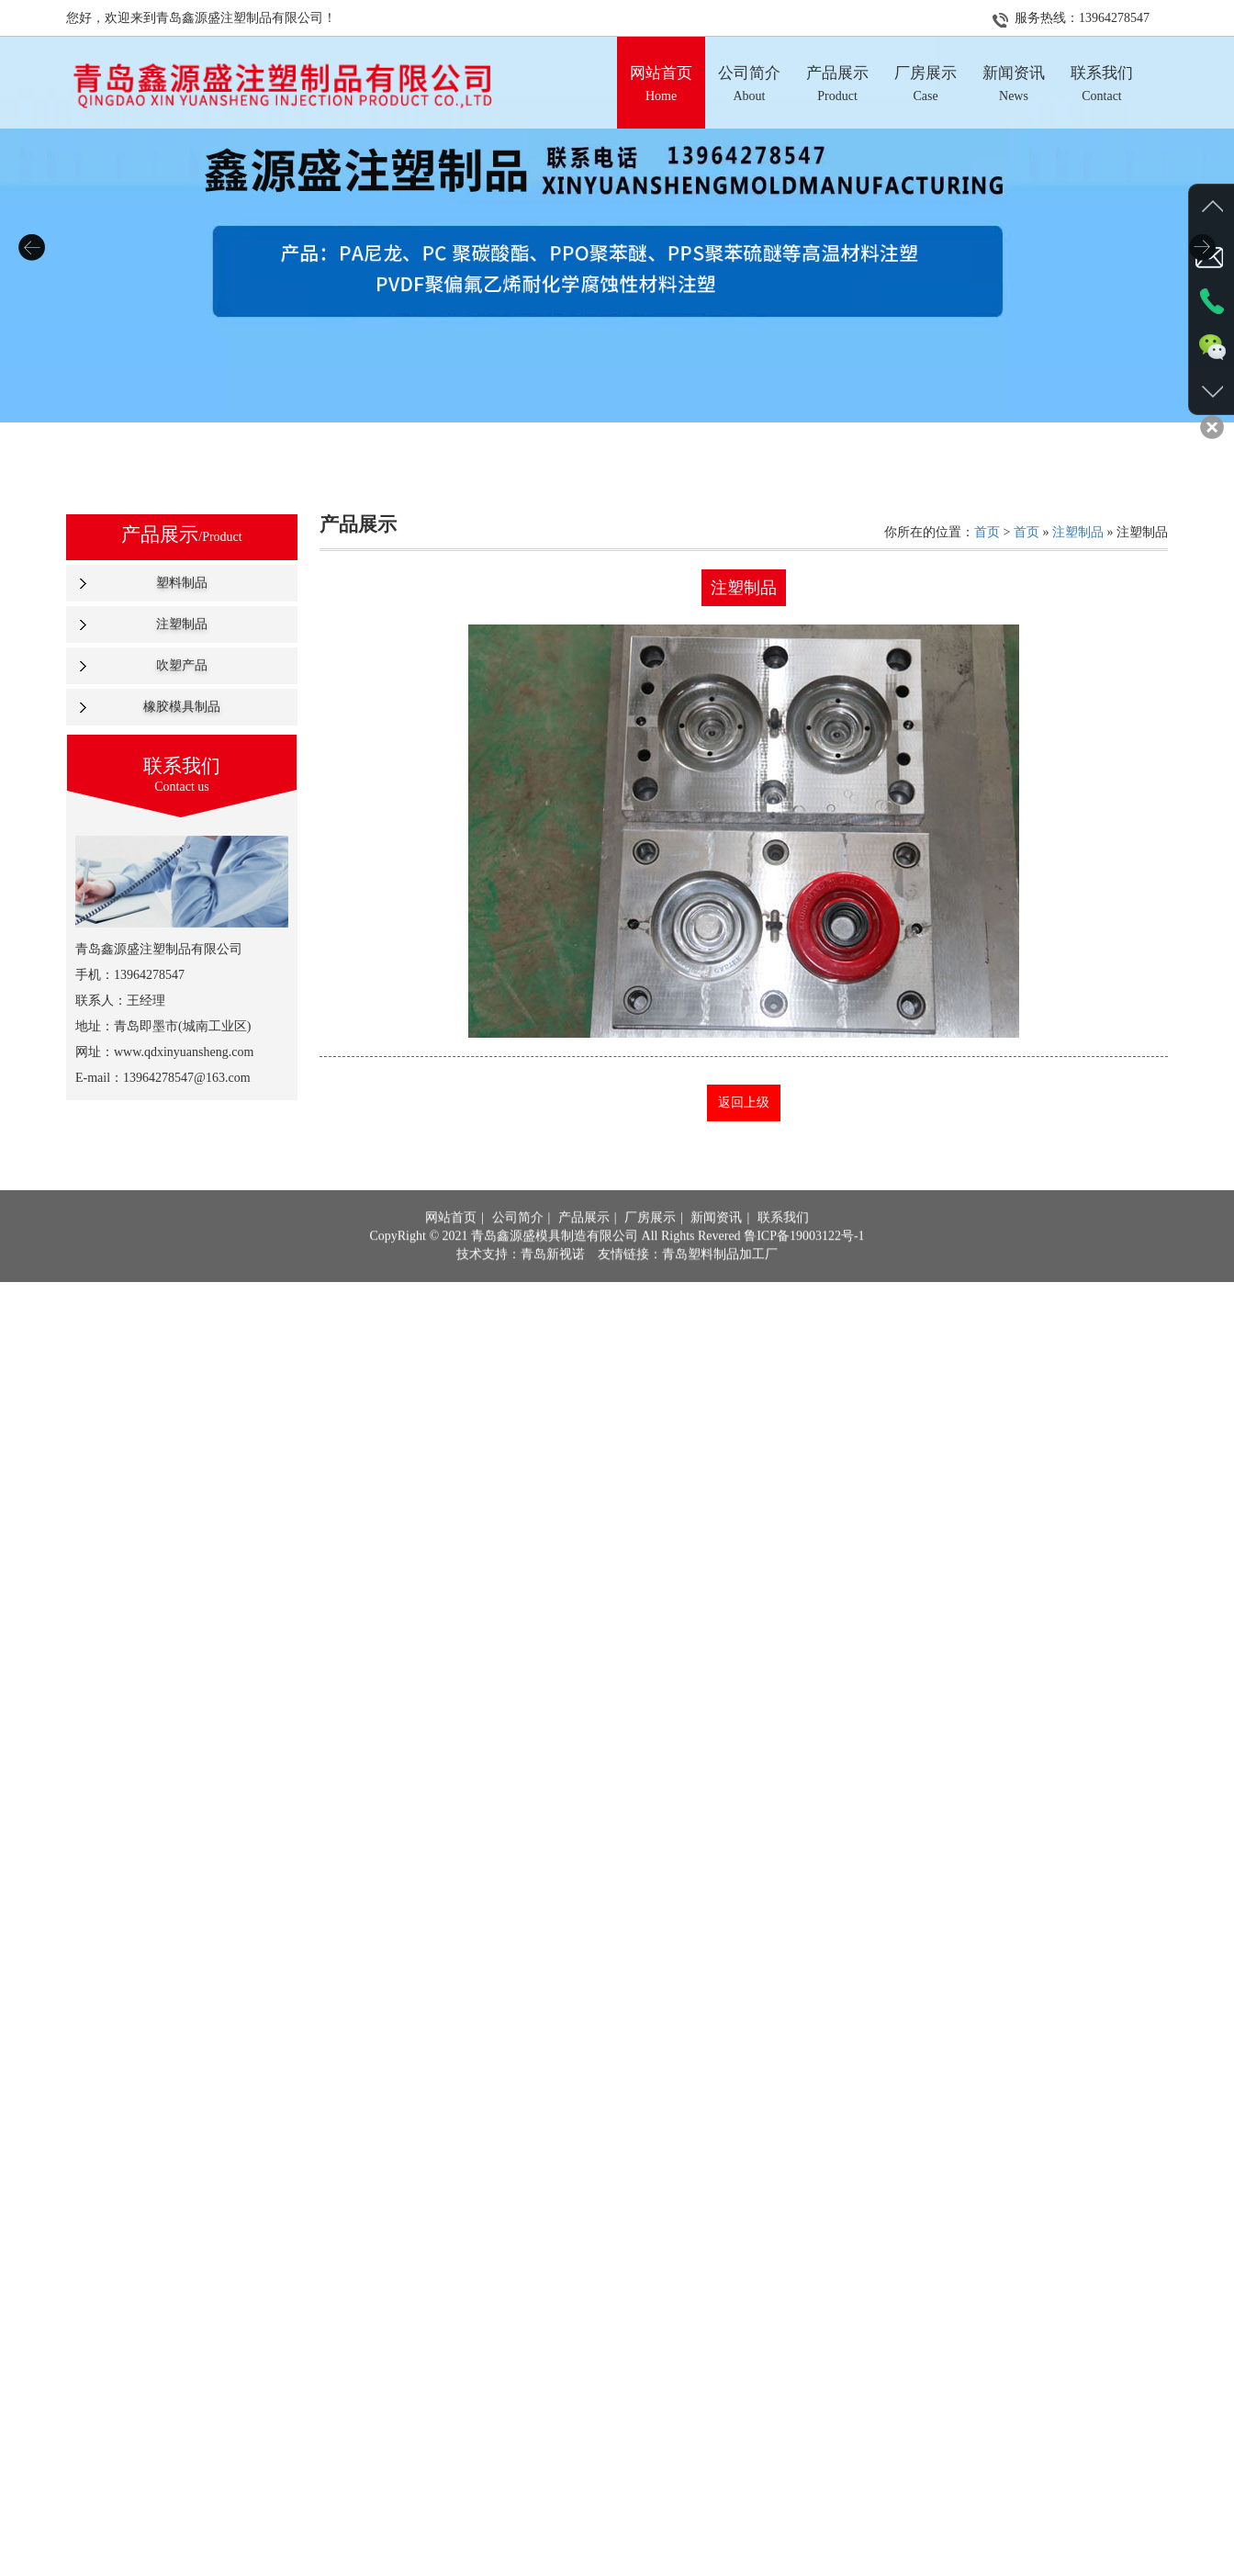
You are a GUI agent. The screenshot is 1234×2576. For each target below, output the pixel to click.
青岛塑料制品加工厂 (720, 1279)
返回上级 (743, 1102)
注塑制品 (182, 624)
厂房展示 (650, 1242)
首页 (987, 532)
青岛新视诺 (553, 1279)
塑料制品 (182, 583)
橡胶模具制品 (181, 707)
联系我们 (783, 1242)
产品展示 (584, 1242)
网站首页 (451, 1242)
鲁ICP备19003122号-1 (804, 1260)
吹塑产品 (182, 665)
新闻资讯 (716, 1242)
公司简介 (518, 1242)
